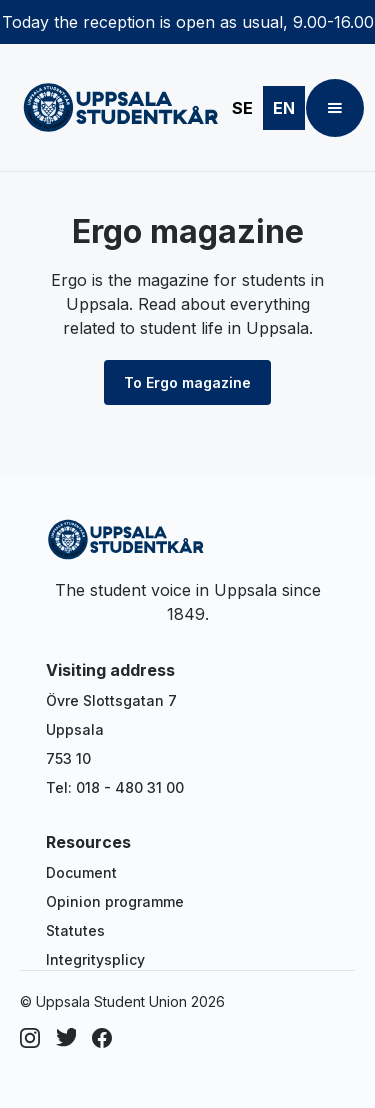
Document (81, 872)
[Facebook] (102, 1038)
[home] (116, 108)
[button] (335, 108)
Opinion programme (115, 901)
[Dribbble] (66, 1038)
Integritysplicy (95, 959)
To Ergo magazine (187, 382)
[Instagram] (30, 1038)
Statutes (75, 930)
